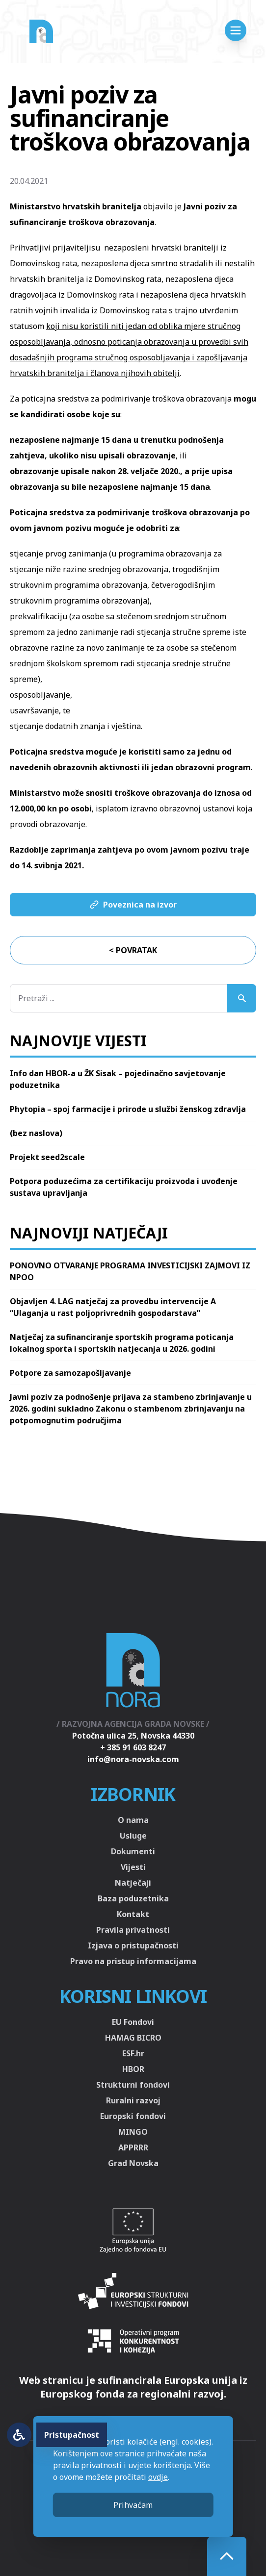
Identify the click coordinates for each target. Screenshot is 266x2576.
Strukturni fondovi (133, 2084)
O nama (133, 1820)
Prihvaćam (133, 2505)
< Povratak (133, 950)
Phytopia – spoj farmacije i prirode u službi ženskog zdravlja (128, 1109)
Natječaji (133, 1882)
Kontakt (133, 1914)
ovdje (158, 2477)
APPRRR (133, 2147)
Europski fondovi (133, 2116)
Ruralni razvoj (133, 2100)
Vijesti (133, 1867)
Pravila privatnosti (133, 1929)
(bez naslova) (36, 1133)
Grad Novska (133, 2163)
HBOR (133, 2069)
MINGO (133, 2131)
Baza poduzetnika (133, 1898)
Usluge (133, 1835)
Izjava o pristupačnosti (133, 1945)
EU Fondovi (133, 2022)
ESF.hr (133, 2053)
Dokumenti (133, 1851)
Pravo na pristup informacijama (133, 1961)
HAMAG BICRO (133, 2037)
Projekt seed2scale (47, 1157)
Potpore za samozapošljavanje (70, 1372)
